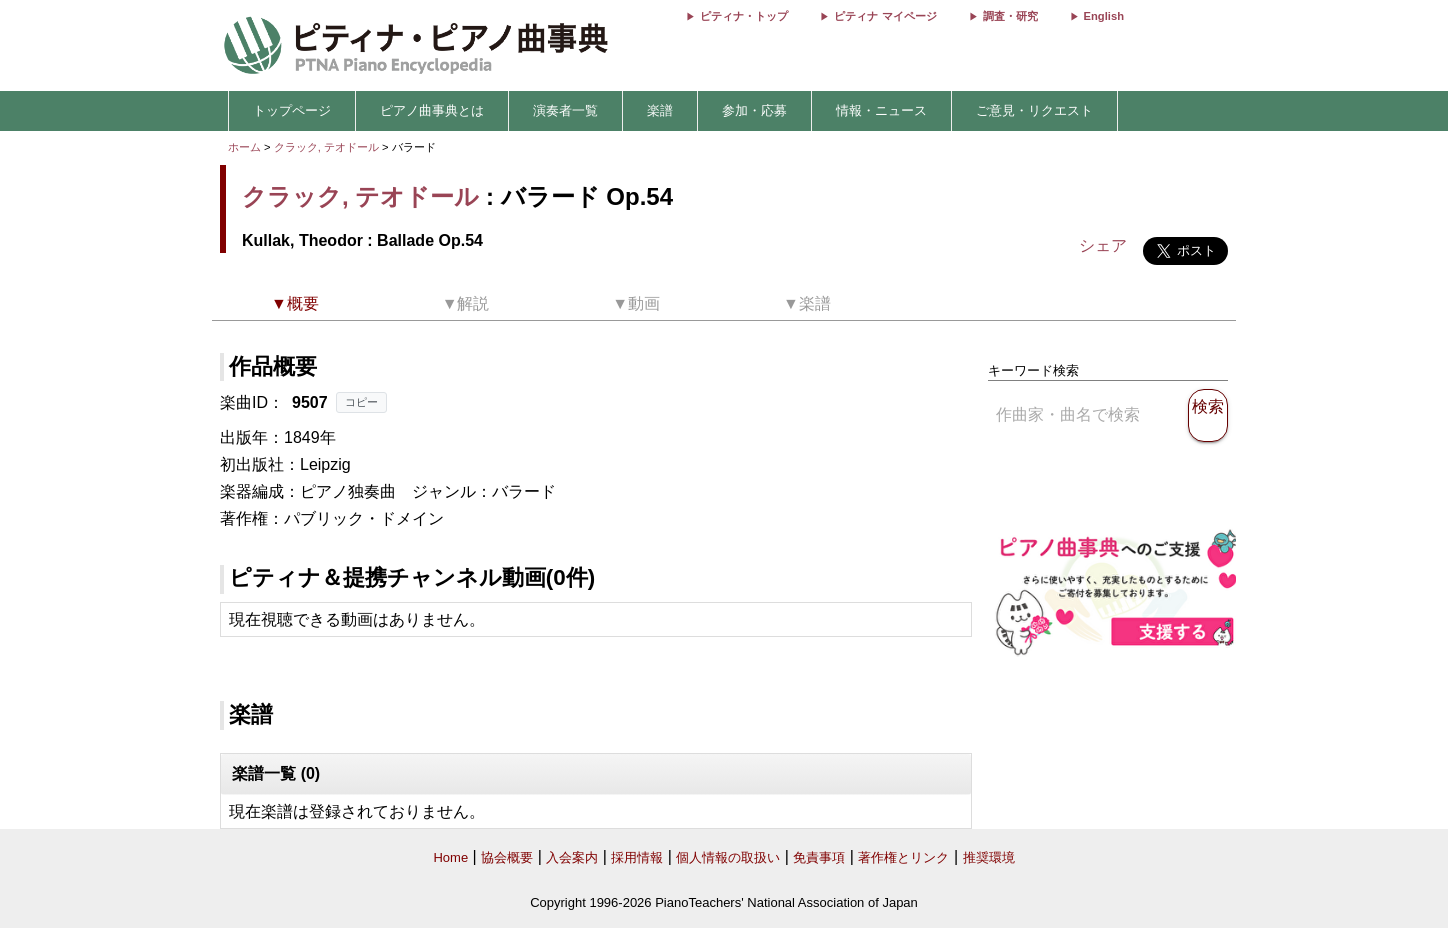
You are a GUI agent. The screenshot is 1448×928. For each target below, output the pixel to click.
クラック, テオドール (326, 147)
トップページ (292, 110)
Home (450, 857)
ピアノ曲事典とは (432, 110)
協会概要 (507, 857)
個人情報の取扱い (728, 857)
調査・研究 (1010, 16)
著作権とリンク (903, 857)
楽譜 (660, 110)
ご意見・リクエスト (1034, 110)
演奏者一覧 (565, 110)
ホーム (244, 147)
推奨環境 (989, 857)
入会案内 (572, 857)
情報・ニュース (881, 110)
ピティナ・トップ (744, 16)
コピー (361, 402)
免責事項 (819, 857)
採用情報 (637, 857)
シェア (1103, 245)
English (1104, 16)
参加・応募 (754, 110)
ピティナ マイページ (885, 16)
